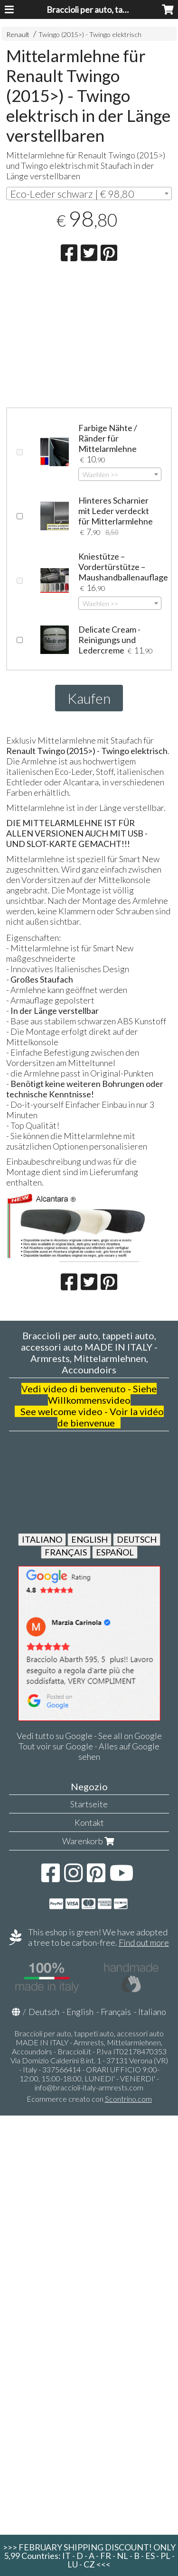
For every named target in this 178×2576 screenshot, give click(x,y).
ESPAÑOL (115, 1552)
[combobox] (89, 193)
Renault (17, 34)
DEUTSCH (137, 1539)
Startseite (89, 1804)
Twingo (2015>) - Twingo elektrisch (89, 34)
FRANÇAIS (66, 1552)
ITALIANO (42, 1539)
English (80, 2011)
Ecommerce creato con (89, 2098)
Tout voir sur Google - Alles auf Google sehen (89, 1751)
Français (116, 2011)
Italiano (152, 2011)
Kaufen (89, 698)
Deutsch (43, 2011)
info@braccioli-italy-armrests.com (89, 2087)
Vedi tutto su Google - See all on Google (89, 1735)
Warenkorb (89, 1841)
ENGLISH (89, 1539)
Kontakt (89, 1822)
